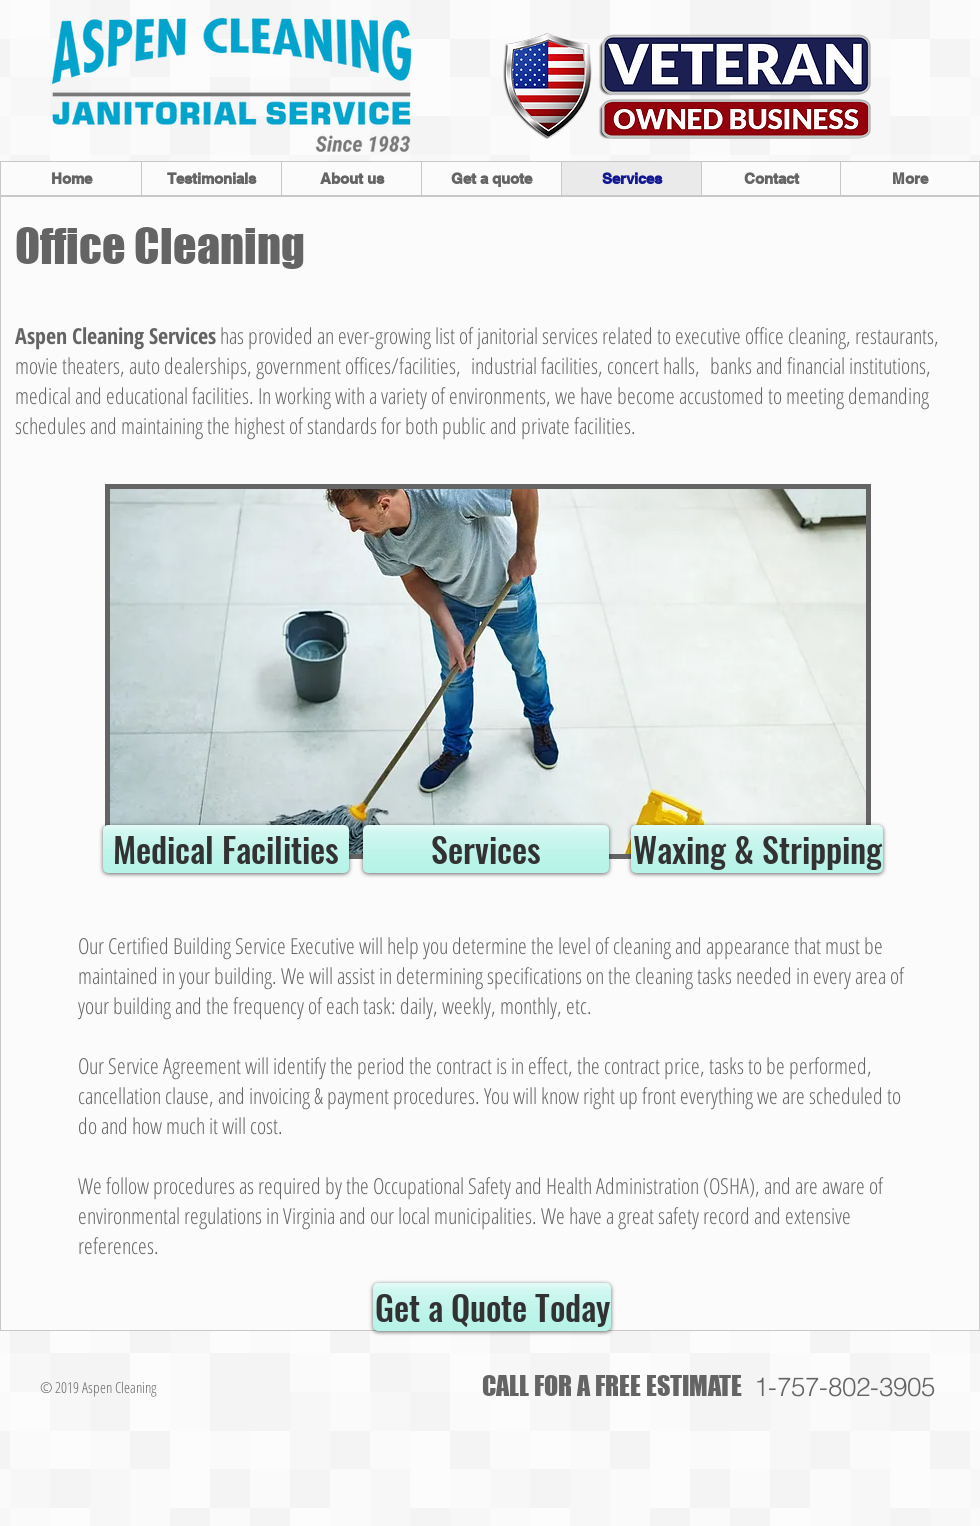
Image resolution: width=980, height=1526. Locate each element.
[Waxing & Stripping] (757, 849)
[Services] (486, 849)
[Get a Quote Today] (492, 1307)
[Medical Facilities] (226, 849)
